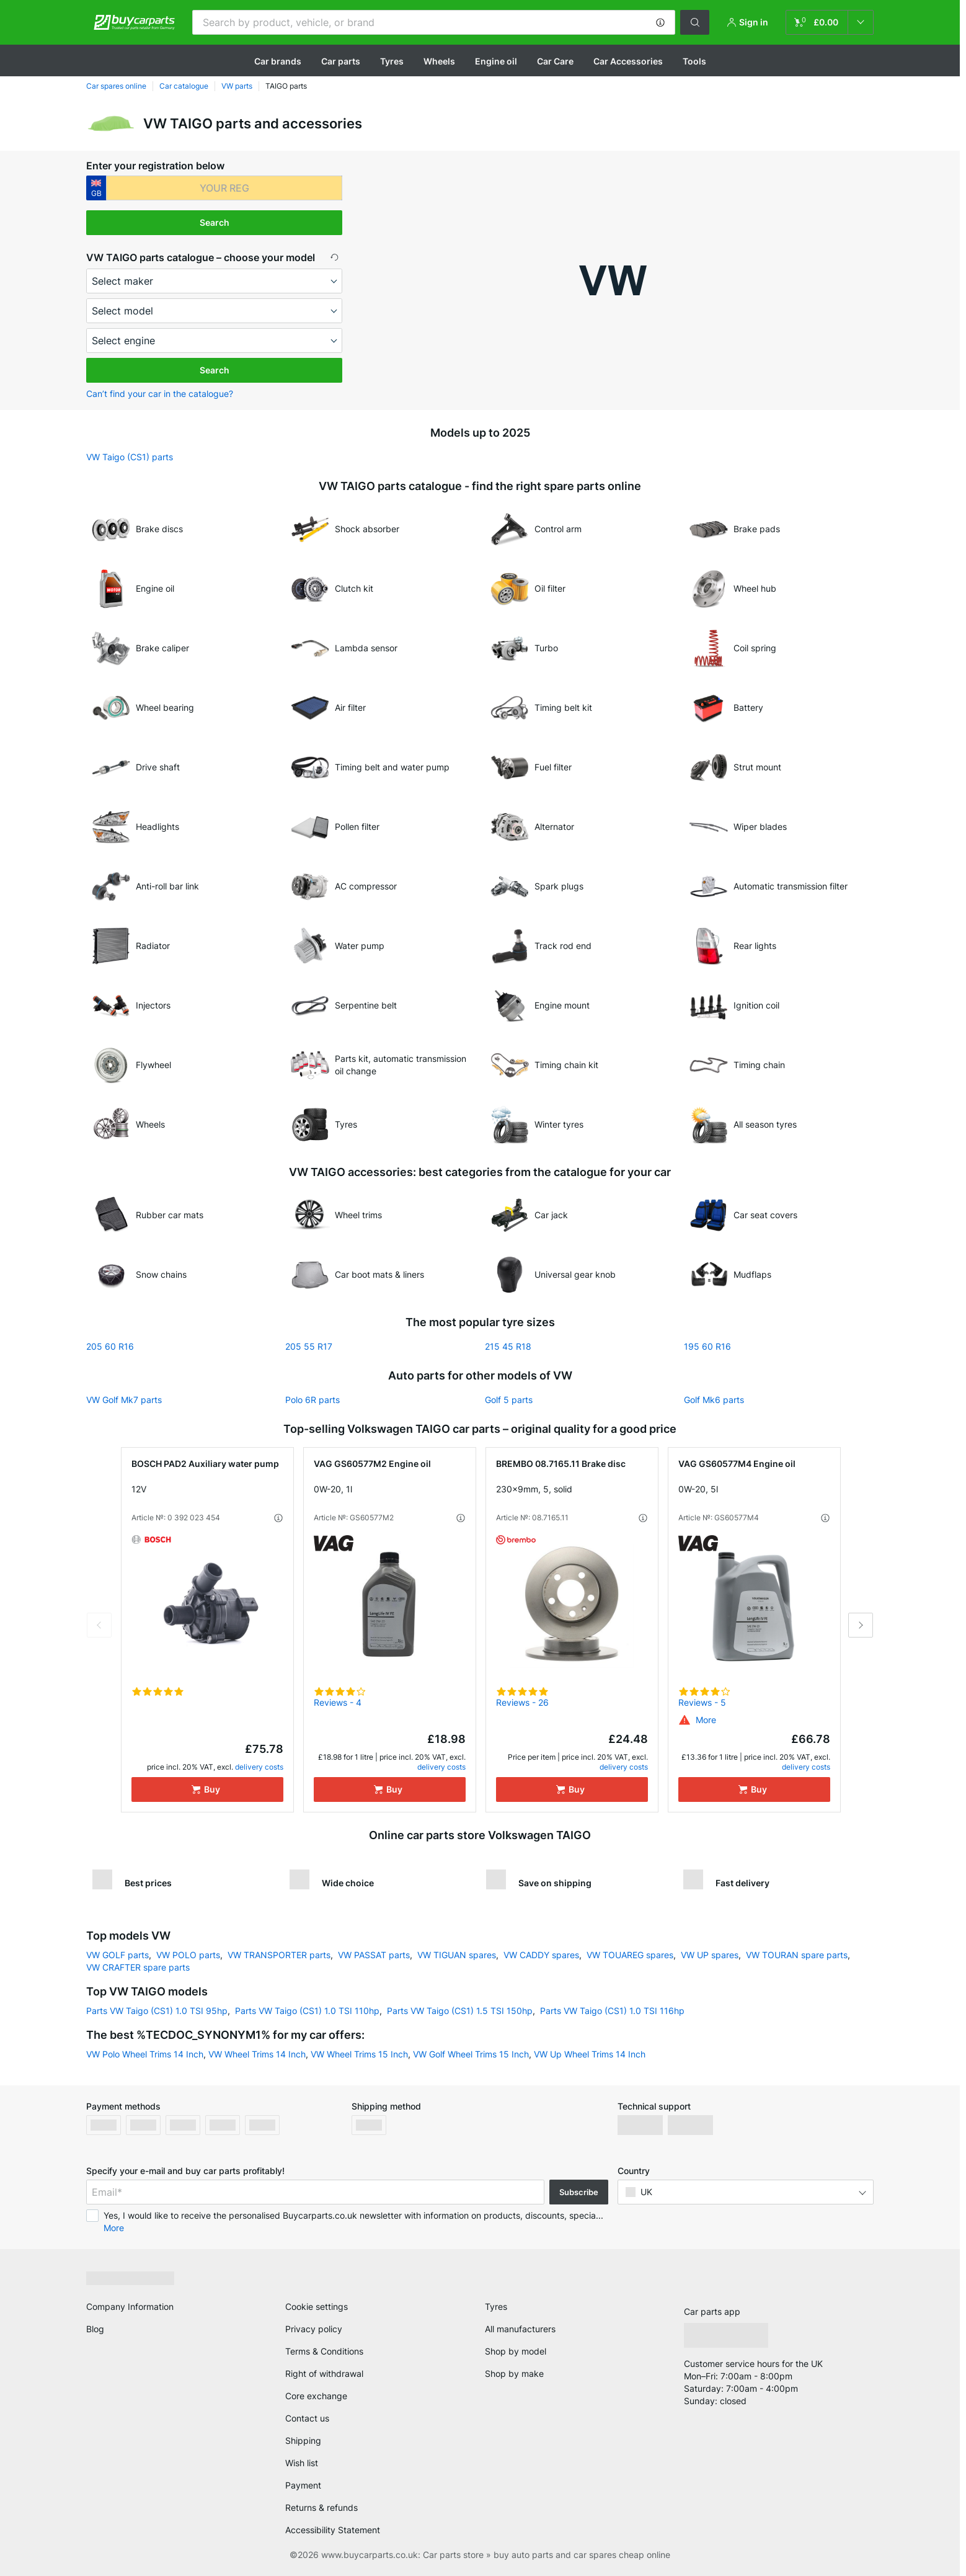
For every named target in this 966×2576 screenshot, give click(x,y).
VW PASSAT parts (374, 1955)
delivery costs (259, 1767)
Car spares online (116, 86)
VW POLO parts (188, 1955)
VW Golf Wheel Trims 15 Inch (471, 2054)
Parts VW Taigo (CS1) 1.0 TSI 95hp (157, 2010)
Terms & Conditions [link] (324, 2351)
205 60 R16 (110, 1346)
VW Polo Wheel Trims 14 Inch (144, 2054)
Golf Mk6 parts (714, 1399)
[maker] (214, 281)
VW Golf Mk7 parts (124, 1399)
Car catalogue (183, 86)
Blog (95, 2329)
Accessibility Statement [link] (332, 2530)
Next (860, 1625)
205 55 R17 (308, 1346)
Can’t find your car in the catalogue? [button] (159, 393)
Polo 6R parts (312, 1399)
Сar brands (277, 61)
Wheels (439, 61)
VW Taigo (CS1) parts (129, 457)
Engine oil (496, 61)
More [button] (114, 2227)
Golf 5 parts (509, 1399)
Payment (303, 2485)
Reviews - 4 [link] (337, 1702)
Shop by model (515, 2351)
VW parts (236, 86)
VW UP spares (709, 1955)
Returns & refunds (321, 2507)
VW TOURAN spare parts (797, 1955)
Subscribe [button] (578, 2192)
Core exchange (316, 2396)
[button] (660, 22)
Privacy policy (313, 2329)
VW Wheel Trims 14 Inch (257, 2054)
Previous (99, 1625)
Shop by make (514, 2373)
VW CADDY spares (541, 1955)
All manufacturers (520, 2329)
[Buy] (207, 1789)
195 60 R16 (707, 1346)
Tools (694, 61)
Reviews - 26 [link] (522, 1702)
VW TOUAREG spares (630, 1955)
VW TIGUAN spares (456, 1955)
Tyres (392, 61)
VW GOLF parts (117, 1955)
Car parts (340, 61)
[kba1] (224, 188)
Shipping (303, 2440)
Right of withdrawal (324, 2373)
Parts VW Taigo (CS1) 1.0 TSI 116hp (612, 2010)
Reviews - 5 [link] (702, 1702)
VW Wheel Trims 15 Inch (359, 2054)
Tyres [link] (496, 2306)
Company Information (130, 2306)
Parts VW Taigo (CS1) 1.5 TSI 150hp (460, 2010)
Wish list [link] (301, 2463)
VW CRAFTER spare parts (138, 1967)
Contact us (307, 2418)
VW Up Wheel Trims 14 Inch (589, 2054)
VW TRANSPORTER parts (279, 1955)
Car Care (555, 61)
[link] (830, 22)
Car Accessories (628, 61)
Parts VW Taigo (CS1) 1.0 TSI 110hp (307, 2010)
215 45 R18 (508, 1346)
